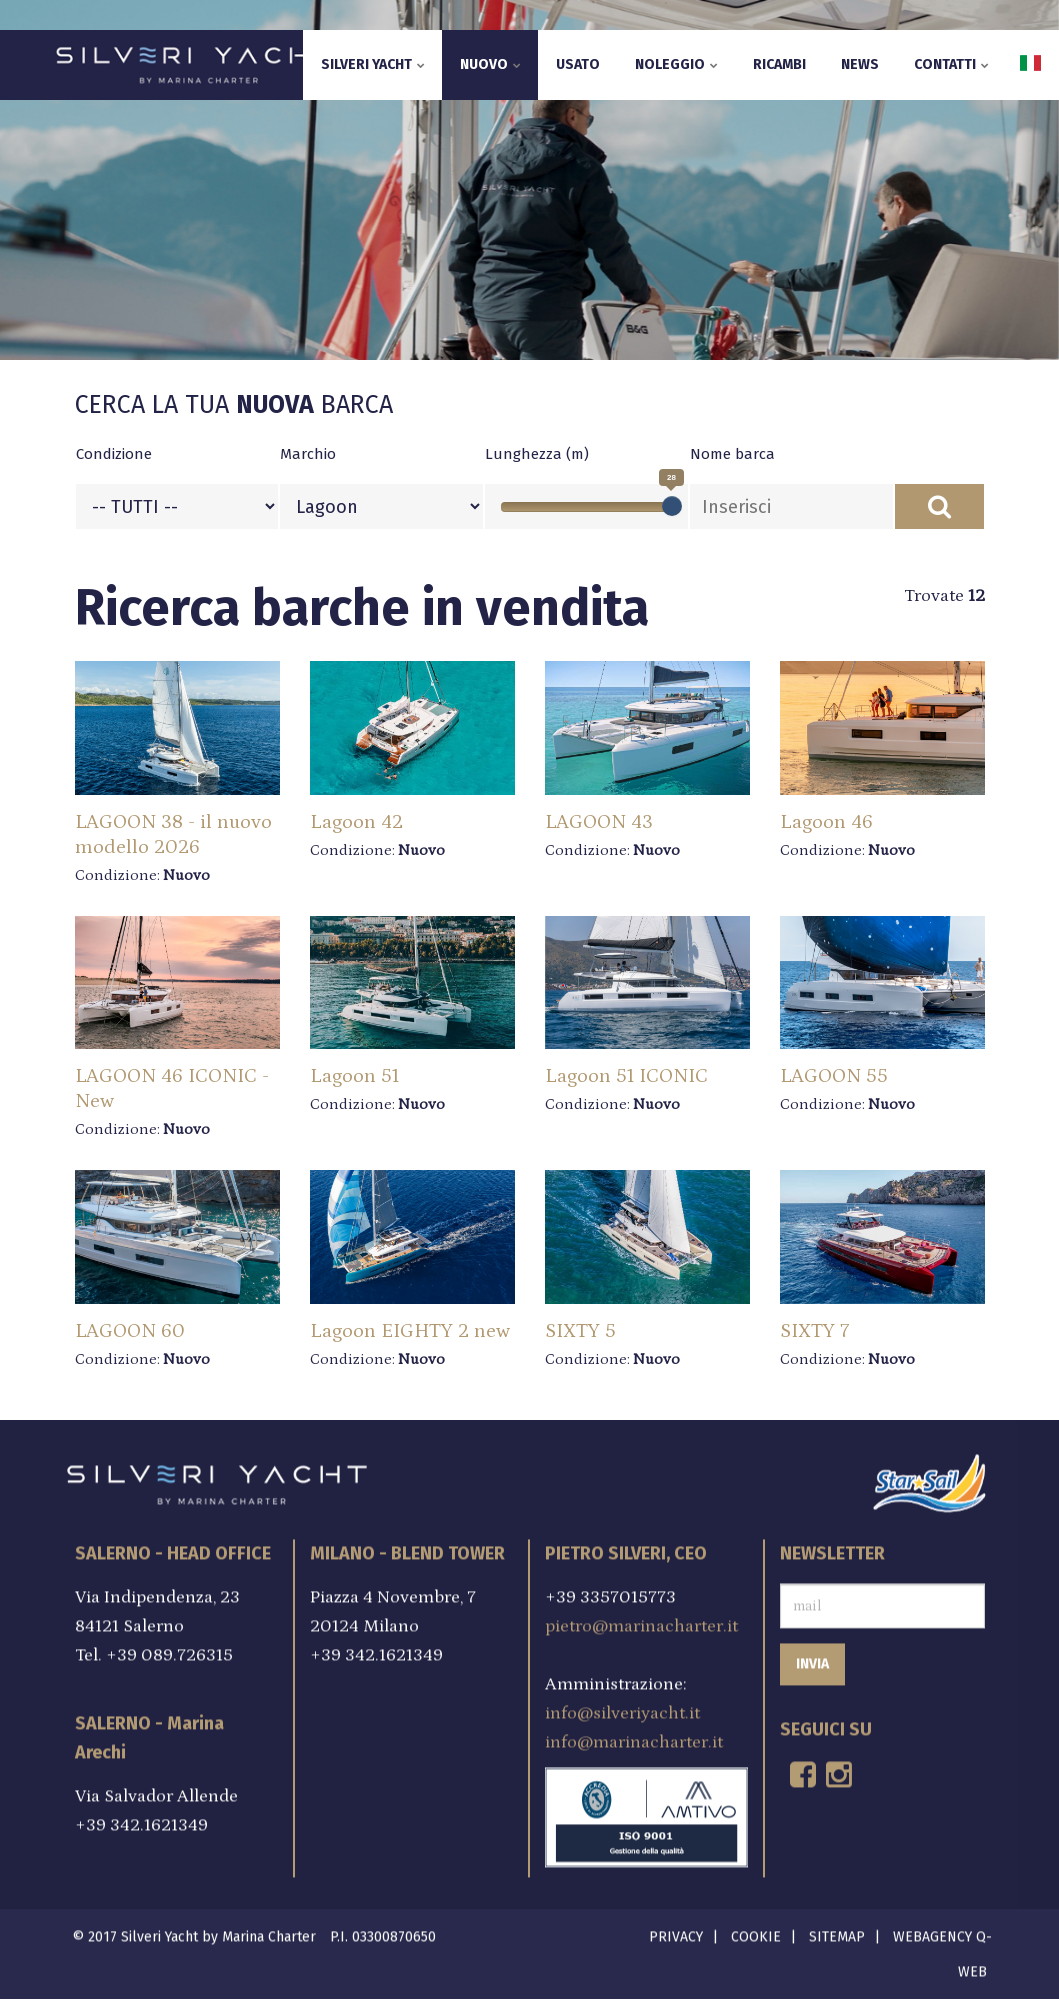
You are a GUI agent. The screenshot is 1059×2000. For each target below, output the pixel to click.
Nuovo (490, 64)
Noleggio (676, 64)
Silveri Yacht (373, 64)
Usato (578, 64)
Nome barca (732, 454)
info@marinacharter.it (634, 1737)
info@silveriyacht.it (622, 1708)
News (860, 64)
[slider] (672, 506)
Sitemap (837, 1930)
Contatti (951, 64)
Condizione (114, 454)
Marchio (308, 454)
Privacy (676, 1930)
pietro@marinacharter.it (641, 1621)
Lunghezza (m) (537, 454)
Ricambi (779, 64)
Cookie (756, 1930)
